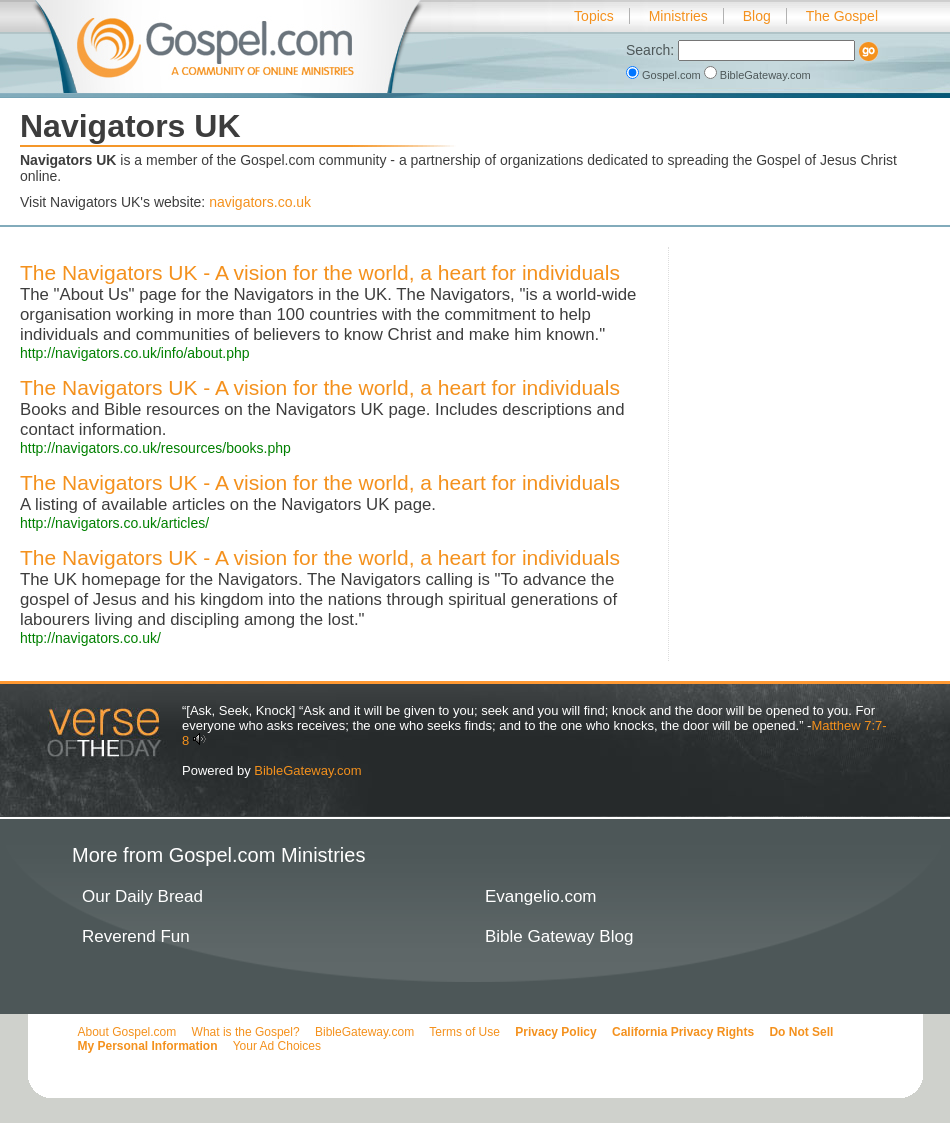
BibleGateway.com (757, 75)
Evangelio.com (541, 896)
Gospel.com (665, 75)
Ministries (678, 16)
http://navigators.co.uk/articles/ (114, 523)
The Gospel (842, 16)
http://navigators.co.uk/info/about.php (135, 353)
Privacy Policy (555, 1032)
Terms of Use (464, 1032)
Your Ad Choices (277, 1046)
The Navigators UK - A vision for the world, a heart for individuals (320, 272)
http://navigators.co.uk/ (90, 638)
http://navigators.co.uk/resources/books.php (155, 448)
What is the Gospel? (246, 1032)
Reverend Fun (136, 936)
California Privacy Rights (683, 1032)
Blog (757, 16)
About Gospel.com (127, 1032)
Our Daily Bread (142, 896)
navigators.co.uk (260, 202)
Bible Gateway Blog (559, 936)
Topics (594, 16)
